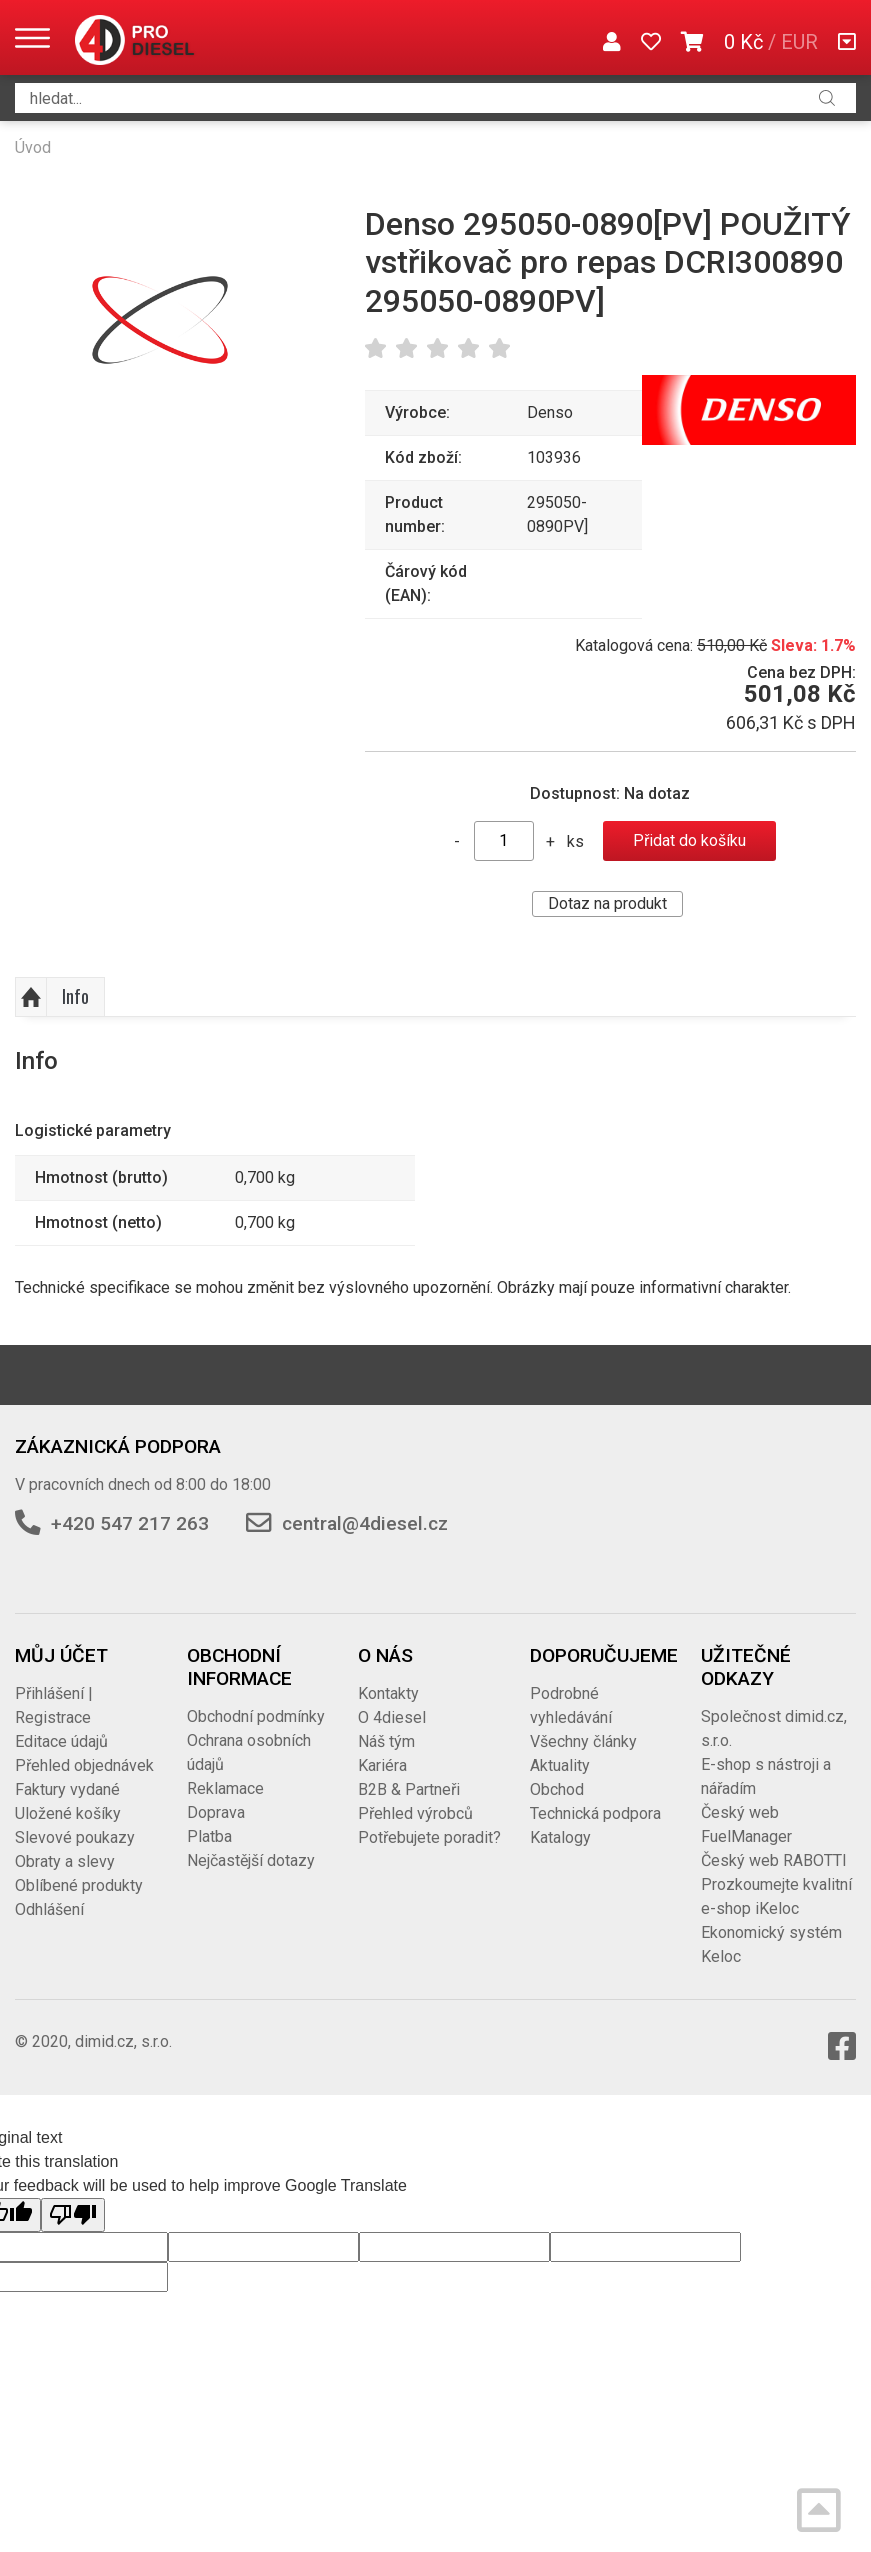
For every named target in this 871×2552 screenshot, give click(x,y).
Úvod (33, 147)
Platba (209, 1836)
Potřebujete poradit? (429, 1837)
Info (75, 996)
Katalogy (560, 1837)
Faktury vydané (67, 1789)
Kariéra (382, 1765)
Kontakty (388, 1693)
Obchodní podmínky (256, 1716)
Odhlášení (49, 1909)
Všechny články (583, 1741)
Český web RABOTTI (774, 1860)
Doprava (216, 1812)
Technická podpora (595, 1813)
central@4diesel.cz (365, 1523)
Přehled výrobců (415, 1813)
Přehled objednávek (84, 1765)
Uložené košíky (68, 1813)
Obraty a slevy (65, 1861)
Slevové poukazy (75, 1837)
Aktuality (560, 1765)
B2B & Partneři (409, 1789)
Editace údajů (61, 1741)
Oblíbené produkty (79, 1885)
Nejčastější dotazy (251, 1860)
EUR (799, 42)
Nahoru (31, 997)
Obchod (557, 1789)
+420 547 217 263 (130, 1523)
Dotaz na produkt (607, 903)
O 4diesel (392, 1717)
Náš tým (386, 1741)
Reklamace (225, 1788)
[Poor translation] (73, 2215)
